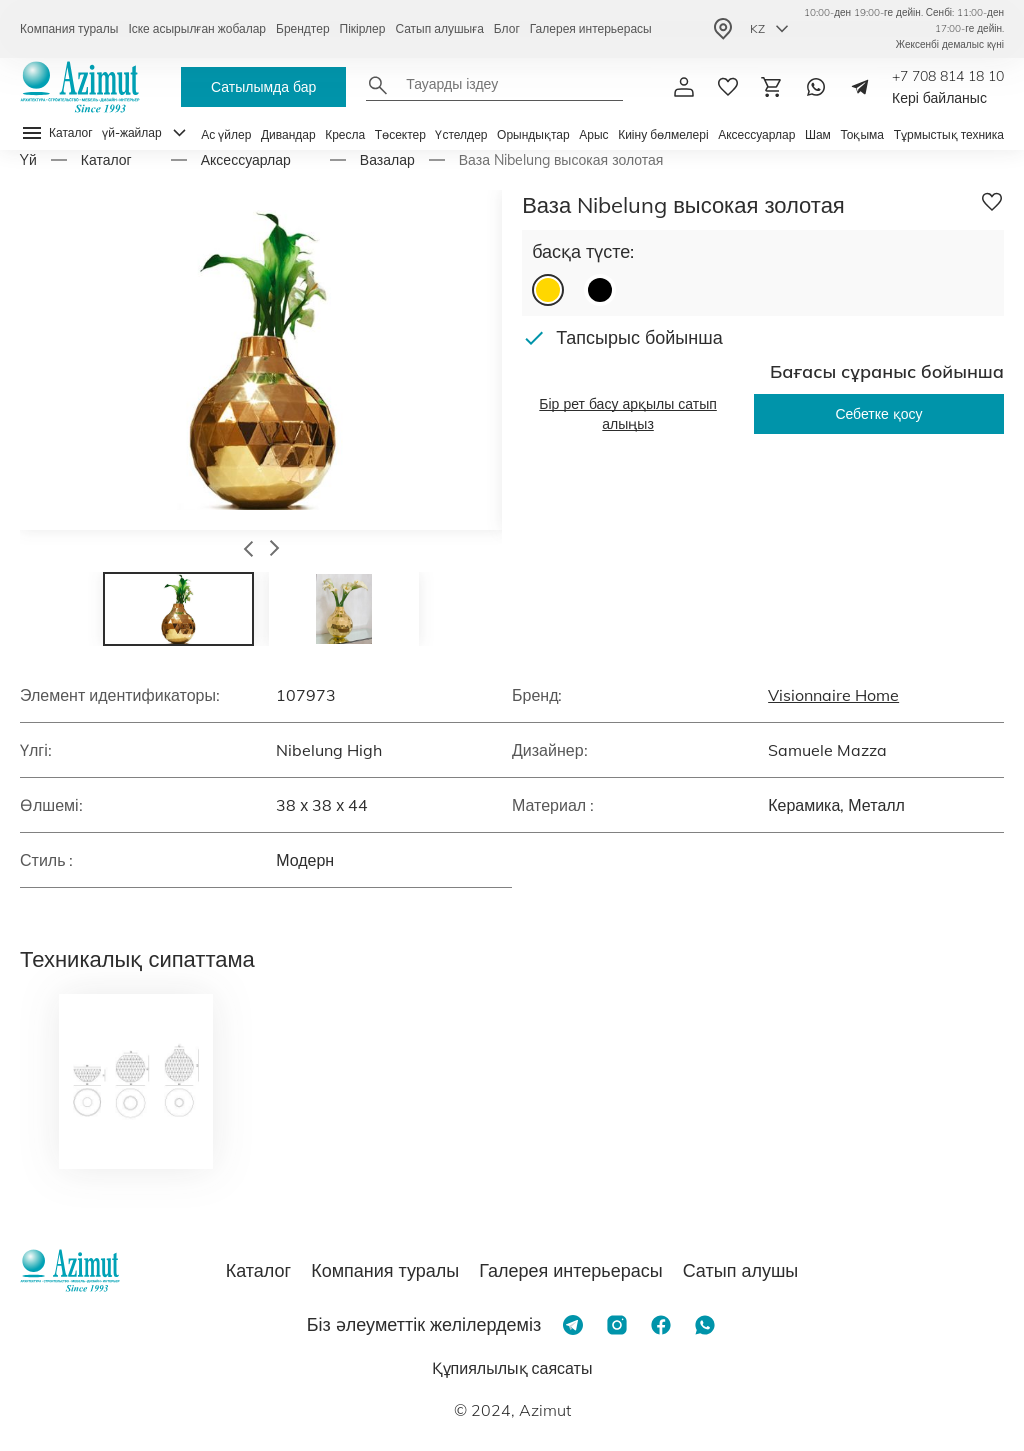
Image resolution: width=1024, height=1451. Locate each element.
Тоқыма (862, 134)
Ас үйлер (226, 134)
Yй (28, 160)
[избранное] (728, 87)
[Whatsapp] (816, 87)
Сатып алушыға (439, 28)
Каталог (106, 160)
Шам (818, 134)
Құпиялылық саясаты (512, 1368)
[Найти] (378, 85)
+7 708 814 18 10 (948, 76)
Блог (507, 28)
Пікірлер (363, 28)
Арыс (593, 134)
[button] (248, 551)
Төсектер (400, 134)
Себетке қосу (878, 414)
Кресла (345, 134)
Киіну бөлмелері (663, 134)
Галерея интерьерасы (591, 28)
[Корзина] (772, 87)
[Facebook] (661, 1325)
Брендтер (303, 28)
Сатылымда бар (263, 87)
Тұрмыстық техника (949, 134)
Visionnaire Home (833, 695)
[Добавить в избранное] (992, 202)
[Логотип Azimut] (80, 87)
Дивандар (288, 134)
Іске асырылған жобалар (197, 28)
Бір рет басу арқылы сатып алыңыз (628, 414)
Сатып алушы (741, 1270)
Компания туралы (69, 28)
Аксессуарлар (756, 134)
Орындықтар (533, 134)
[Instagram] (617, 1325)
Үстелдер (461, 134)
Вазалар (387, 160)
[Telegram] (860, 87)
